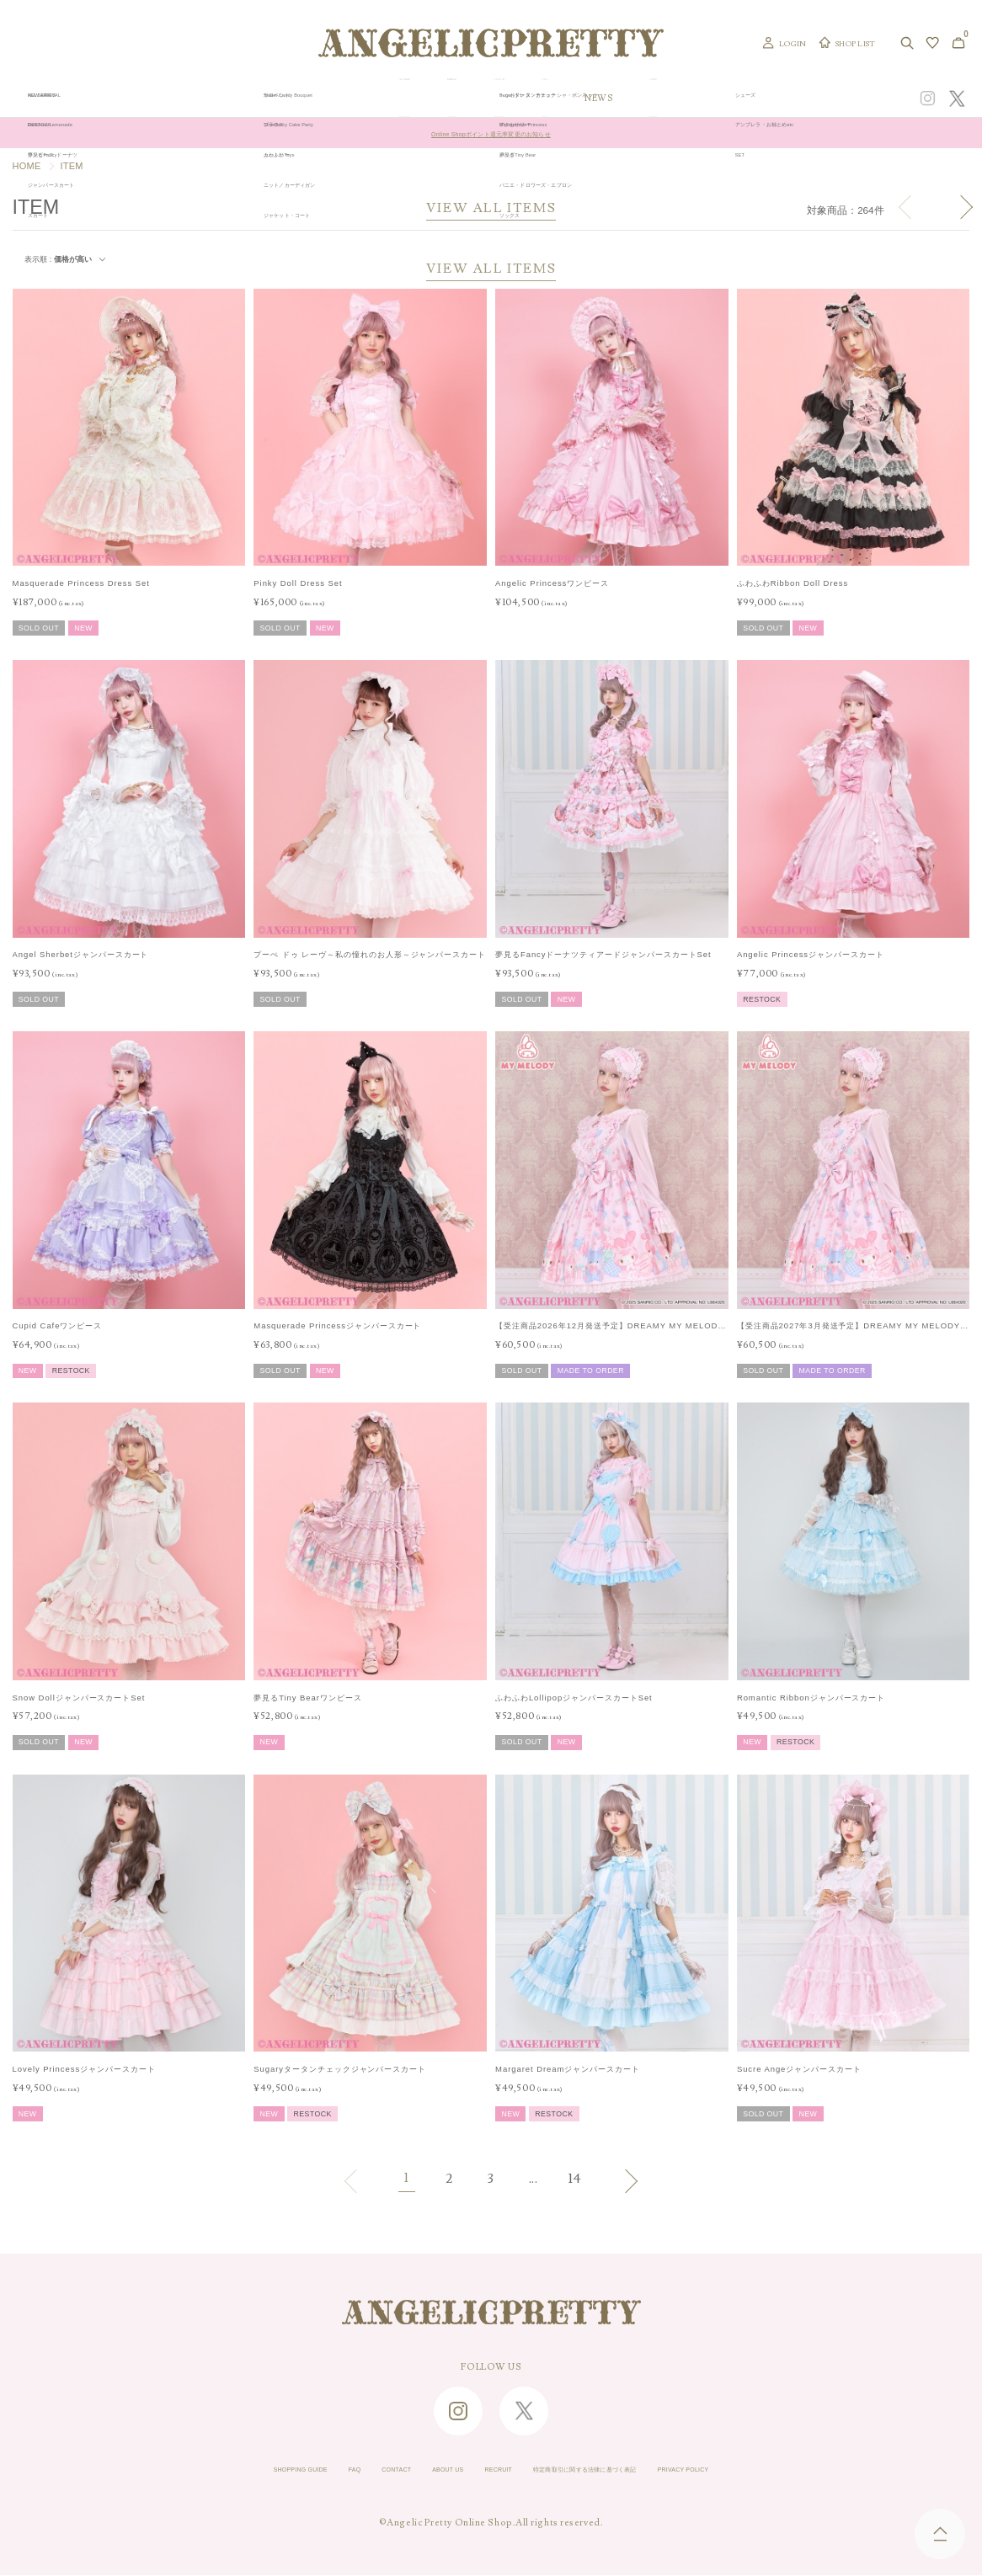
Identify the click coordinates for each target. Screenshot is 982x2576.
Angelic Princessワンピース (552, 583)
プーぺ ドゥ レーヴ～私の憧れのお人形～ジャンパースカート (370, 954)
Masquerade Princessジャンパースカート (337, 1325)
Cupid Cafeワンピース (58, 1325)
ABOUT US (417, 2470)
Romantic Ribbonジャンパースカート (811, 1697)
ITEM (71, 166)
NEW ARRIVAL (490, 98)
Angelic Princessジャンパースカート (810, 954)
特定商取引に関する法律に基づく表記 (621, 2470)
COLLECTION (588, 98)
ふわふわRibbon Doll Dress (792, 583)
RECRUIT (488, 2470)
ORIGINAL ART (388, 98)
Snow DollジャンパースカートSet (79, 1697)
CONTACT (344, 2470)
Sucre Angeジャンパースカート (799, 2068)
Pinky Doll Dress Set (298, 583)
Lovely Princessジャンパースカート (84, 2068)
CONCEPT (811, 98)
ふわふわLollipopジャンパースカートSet (574, 1697)
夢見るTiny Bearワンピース (307, 1697)
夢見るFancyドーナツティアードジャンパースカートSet (603, 954)
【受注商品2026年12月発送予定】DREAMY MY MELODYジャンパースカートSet (609, 1327)
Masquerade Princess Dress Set (81, 583)
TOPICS (670, 98)
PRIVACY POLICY (775, 2470)
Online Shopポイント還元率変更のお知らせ (490, 133)
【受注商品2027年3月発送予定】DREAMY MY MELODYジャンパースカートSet (853, 1327)
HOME (27, 166)
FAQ (287, 2470)
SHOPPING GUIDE (209, 2470)
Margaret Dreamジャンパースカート (567, 2068)
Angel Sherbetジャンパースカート (81, 954)
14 (575, 2179)
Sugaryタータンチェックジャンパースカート (340, 2068)
